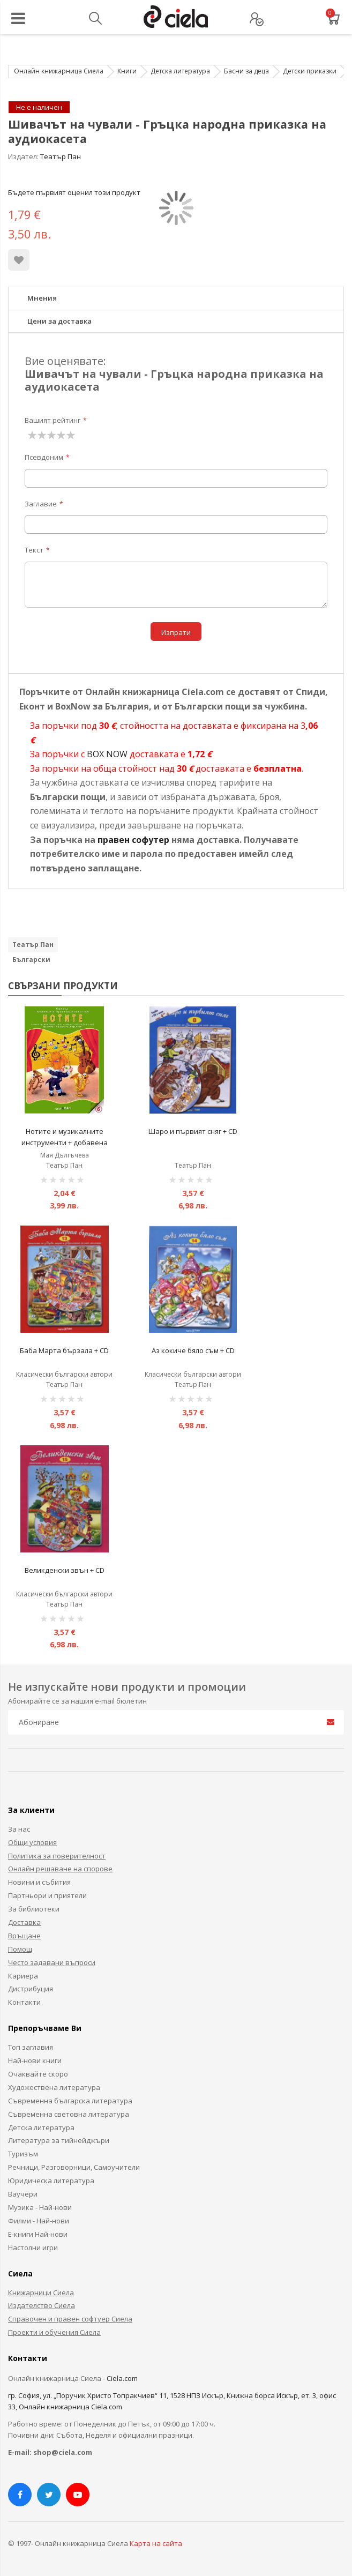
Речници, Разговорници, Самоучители (74, 2167)
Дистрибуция (30, 1988)
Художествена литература (54, 2087)
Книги (127, 71)
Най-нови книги (35, 2060)
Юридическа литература (51, 2180)
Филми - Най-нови (38, 2221)
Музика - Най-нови (40, 2207)
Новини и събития (39, 1882)
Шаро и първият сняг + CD (192, 1131)
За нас (19, 1829)
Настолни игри (33, 2247)
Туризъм (23, 2154)
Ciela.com (122, 2378)
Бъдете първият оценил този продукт (74, 192)
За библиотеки (33, 1909)
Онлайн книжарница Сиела (58, 71)
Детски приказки (309, 71)
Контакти (24, 2002)
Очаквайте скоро (38, 2074)
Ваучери (23, 2194)
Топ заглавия (30, 2047)
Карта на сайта (156, 2543)
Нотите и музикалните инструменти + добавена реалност (64, 1142)
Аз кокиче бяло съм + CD (193, 1350)
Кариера (23, 1976)
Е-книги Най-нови (38, 2234)
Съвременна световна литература (68, 2114)
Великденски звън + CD (64, 1570)
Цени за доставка (59, 321)
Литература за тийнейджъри (58, 2140)
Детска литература (180, 71)
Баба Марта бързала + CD (64, 1350)
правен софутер (133, 840)
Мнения (42, 298)
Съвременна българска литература (70, 2100)
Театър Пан (60, 156)
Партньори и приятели (47, 1895)
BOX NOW (107, 754)
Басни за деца (246, 71)
